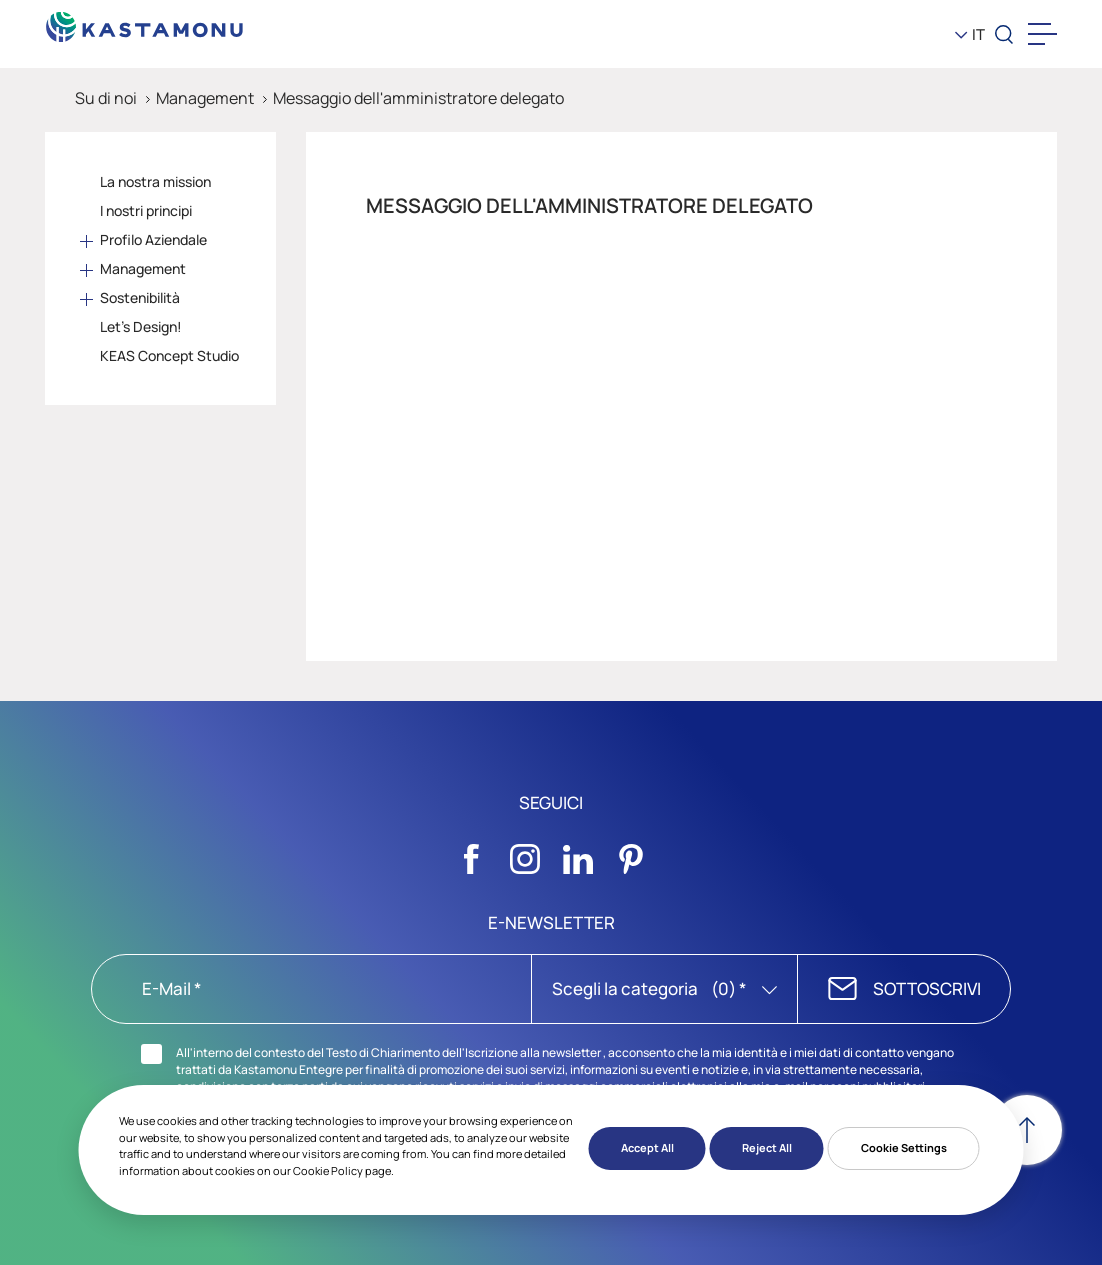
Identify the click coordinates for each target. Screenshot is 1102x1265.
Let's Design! (141, 326)
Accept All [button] (647, 1147)
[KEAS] (145, 21)
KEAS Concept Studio (169, 355)
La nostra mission (155, 181)
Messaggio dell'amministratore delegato (418, 98)
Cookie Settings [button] (904, 1147)
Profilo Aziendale (153, 239)
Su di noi (106, 98)
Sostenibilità (140, 297)
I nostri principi (146, 210)
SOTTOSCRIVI (927, 988)
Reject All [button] (767, 1147)
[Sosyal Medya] (472, 854)
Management (205, 98)
